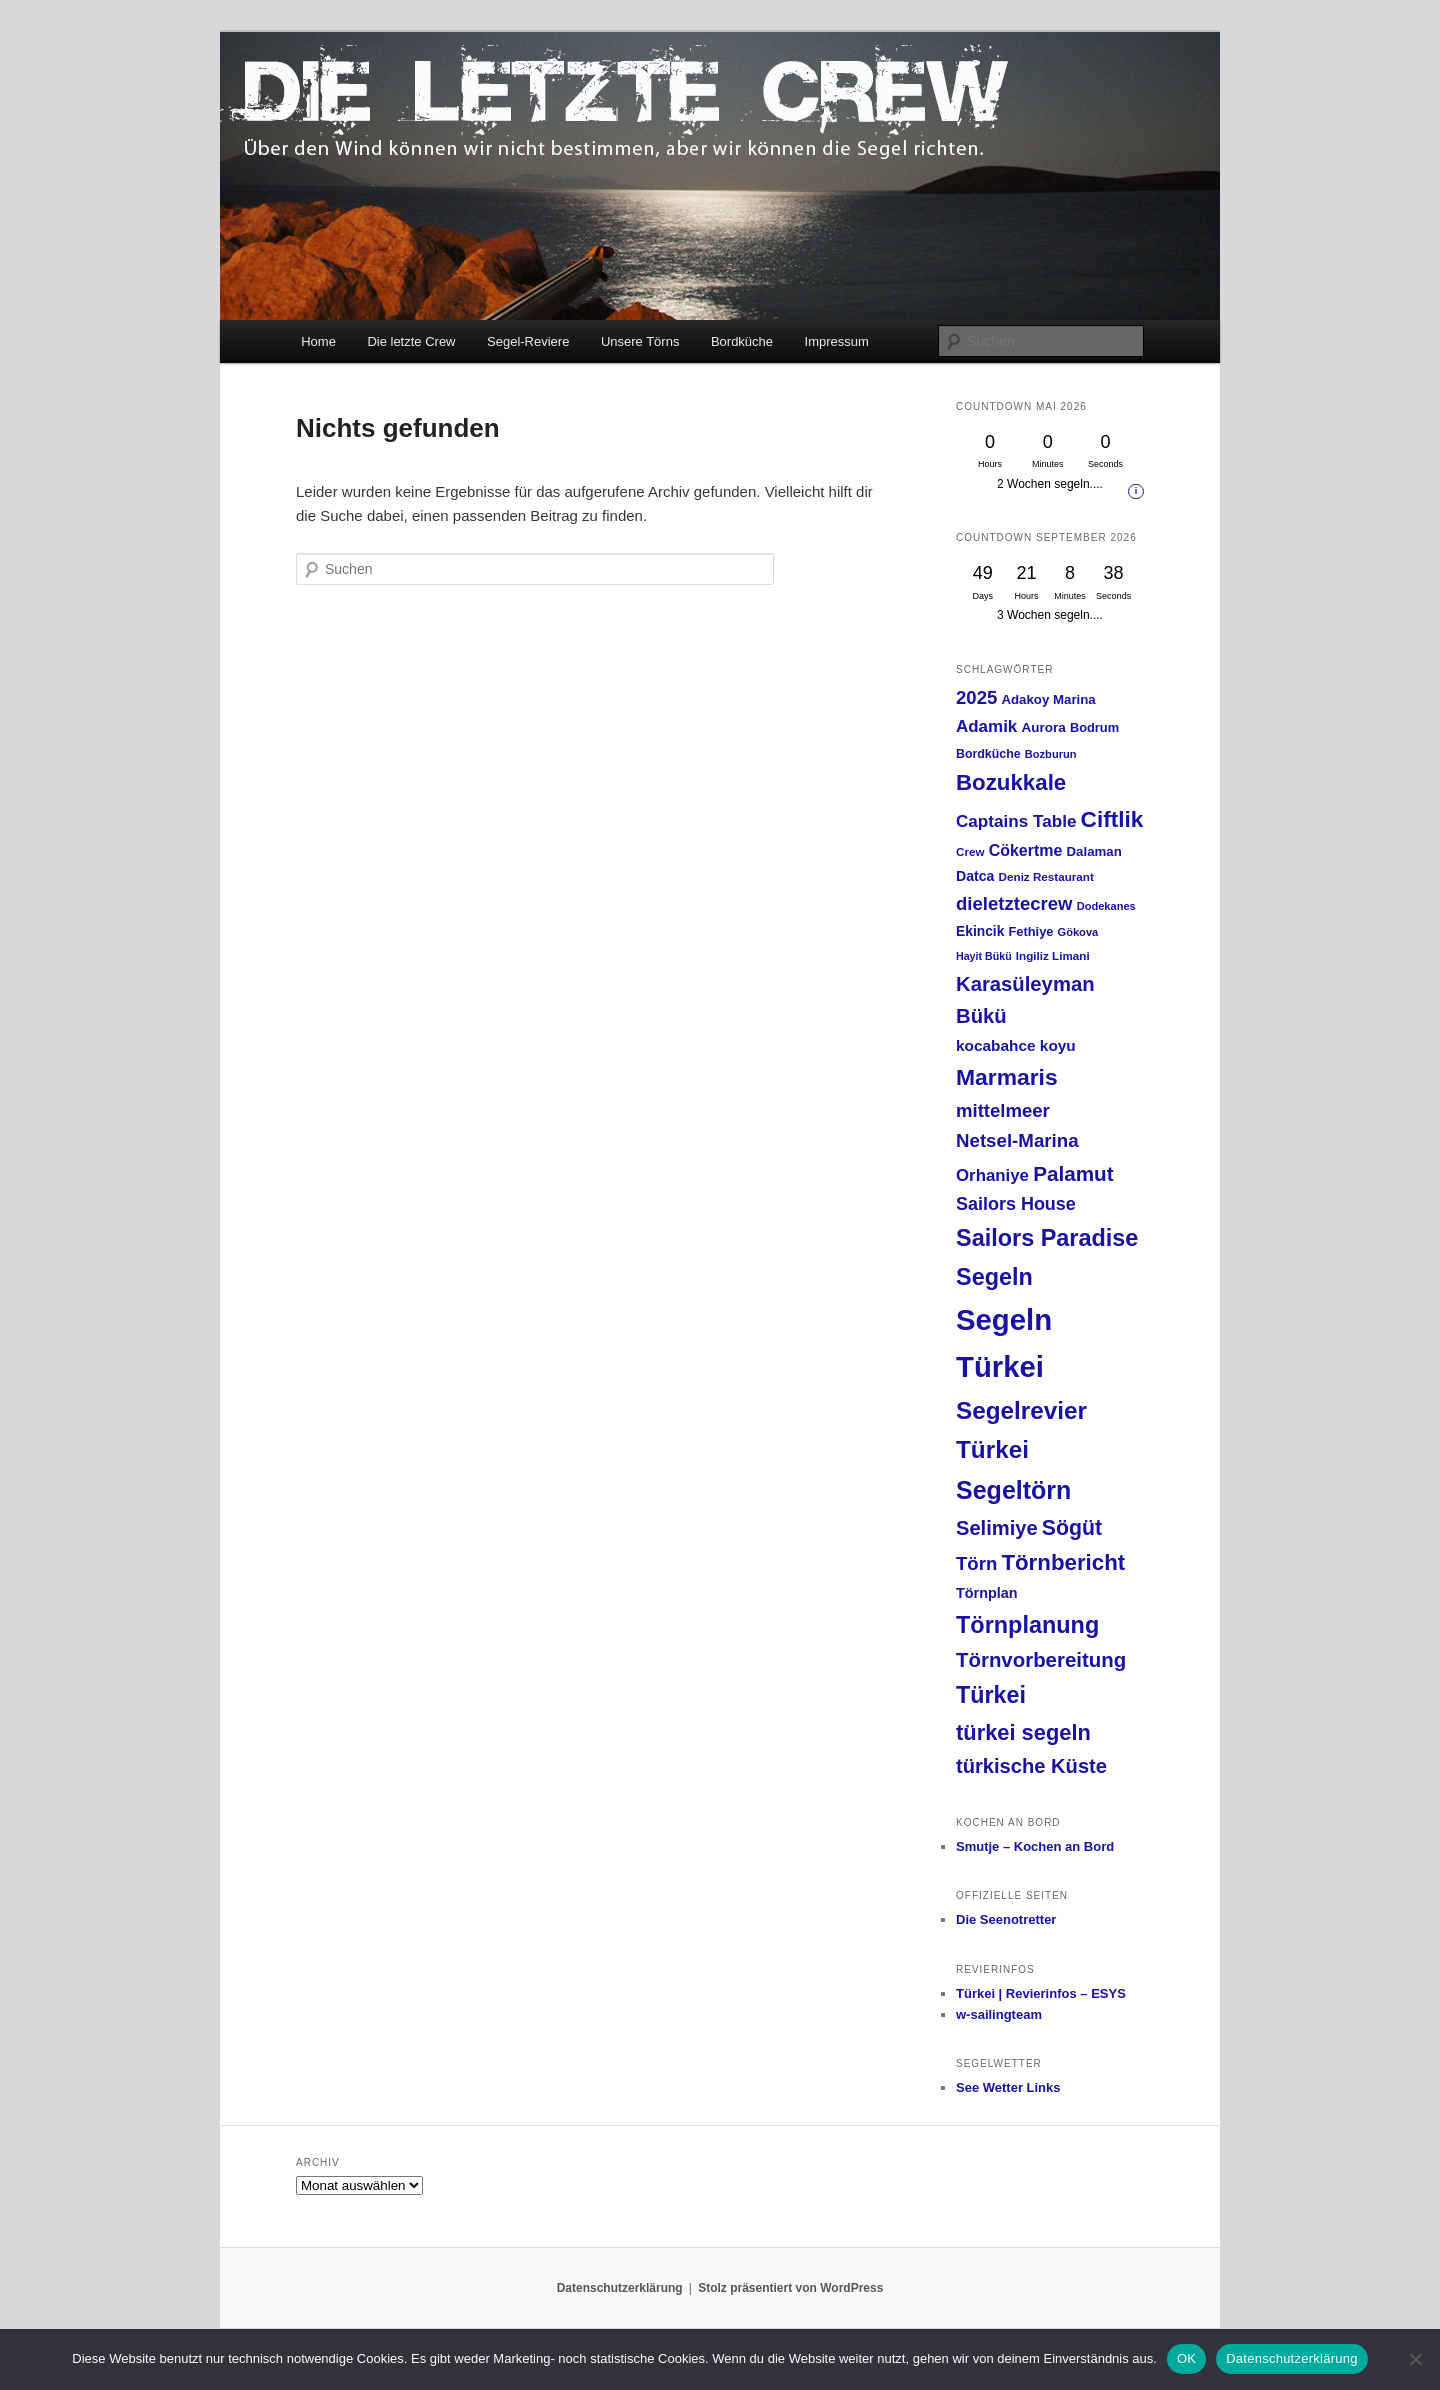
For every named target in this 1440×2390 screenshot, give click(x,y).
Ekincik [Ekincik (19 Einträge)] (980, 931)
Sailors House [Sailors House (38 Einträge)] (1016, 1204)
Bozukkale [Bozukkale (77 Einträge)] (1011, 782)
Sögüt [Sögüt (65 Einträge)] (1072, 1528)
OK (1186, 2358)
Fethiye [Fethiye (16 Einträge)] (1031, 931)
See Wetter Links (1008, 2087)
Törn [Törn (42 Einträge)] (976, 1563)
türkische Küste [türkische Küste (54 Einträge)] (1031, 1766)
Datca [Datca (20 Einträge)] (975, 876)
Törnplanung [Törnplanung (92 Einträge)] (1027, 1625)
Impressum (837, 341)
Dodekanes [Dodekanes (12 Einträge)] (1106, 906)
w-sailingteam (999, 2014)
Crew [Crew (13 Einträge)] (970, 851)
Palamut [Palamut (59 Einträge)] (1073, 1173)
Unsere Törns (640, 341)
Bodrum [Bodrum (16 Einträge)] (1094, 727)
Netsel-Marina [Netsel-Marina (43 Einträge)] (1017, 1140)
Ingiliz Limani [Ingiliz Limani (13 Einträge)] (1053, 955)
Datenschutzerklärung (620, 2288)
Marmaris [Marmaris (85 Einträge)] (1007, 1077)
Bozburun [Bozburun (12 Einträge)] (1051, 754)
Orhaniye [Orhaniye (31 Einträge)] (992, 1175)
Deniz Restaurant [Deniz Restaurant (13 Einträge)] (1046, 876)
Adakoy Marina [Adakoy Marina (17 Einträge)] (1048, 699)
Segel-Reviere (528, 341)
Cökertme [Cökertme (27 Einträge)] (1026, 850)
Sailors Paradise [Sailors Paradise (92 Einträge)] (1047, 1238)
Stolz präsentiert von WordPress (790, 2288)
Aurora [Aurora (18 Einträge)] (1043, 727)
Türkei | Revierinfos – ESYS (1041, 1993)
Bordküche (742, 341)
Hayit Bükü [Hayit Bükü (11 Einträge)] (984, 956)
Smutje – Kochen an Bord (1035, 1846)
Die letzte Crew (411, 341)
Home (318, 341)
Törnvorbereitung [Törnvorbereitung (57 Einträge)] (1041, 1660)
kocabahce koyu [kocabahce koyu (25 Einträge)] (1016, 1045)
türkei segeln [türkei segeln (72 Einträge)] (1023, 1732)
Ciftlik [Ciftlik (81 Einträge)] (1112, 819)
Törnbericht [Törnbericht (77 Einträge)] (1063, 1562)
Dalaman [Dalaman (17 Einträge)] (1094, 851)
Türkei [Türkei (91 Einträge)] (991, 1695)
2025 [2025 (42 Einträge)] (976, 697)
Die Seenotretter (1006, 1919)
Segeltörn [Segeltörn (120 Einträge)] (1013, 1490)
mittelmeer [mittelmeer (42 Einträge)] (1003, 1110)
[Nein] (1415, 2359)
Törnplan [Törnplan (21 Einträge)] (987, 1593)
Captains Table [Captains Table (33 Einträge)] (1016, 821)
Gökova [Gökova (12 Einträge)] (1078, 932)
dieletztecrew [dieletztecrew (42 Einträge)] (1014, 903)
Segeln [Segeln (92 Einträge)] (994, 1277)
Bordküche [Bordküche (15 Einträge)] (988, 754)
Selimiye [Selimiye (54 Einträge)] (997, 1528)
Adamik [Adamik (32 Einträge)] (986, 726)
